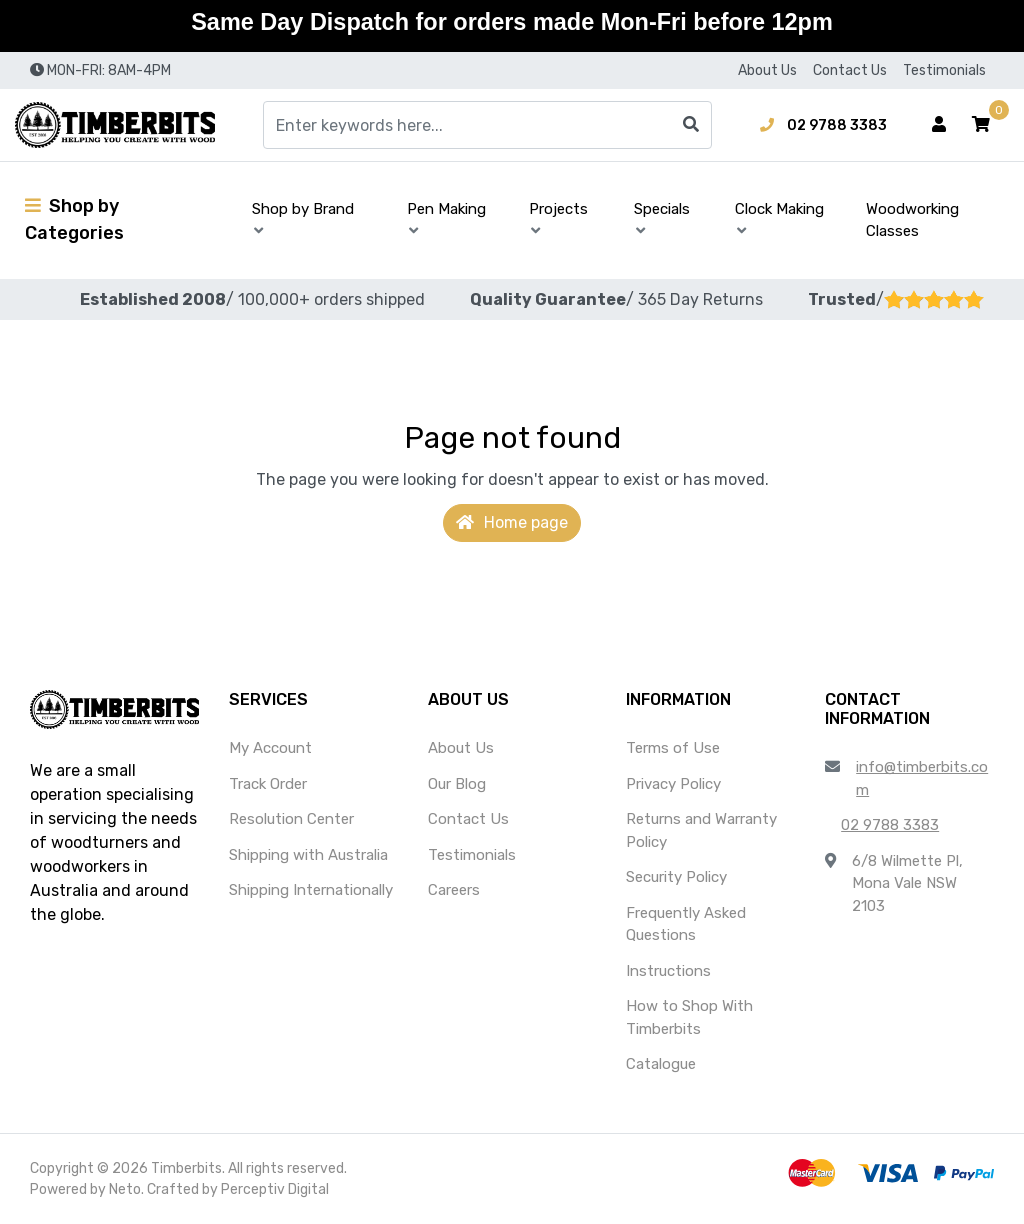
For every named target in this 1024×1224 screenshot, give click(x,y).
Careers (454, 890)
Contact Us (850, 70)
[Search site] (691, 125)
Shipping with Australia (308, 855)
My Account (270, 748)
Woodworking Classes (912, 220)
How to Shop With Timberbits (689, 1017)
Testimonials (944, 70)
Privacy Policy (673, 784)
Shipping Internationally (311, 890)
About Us (767, 70)
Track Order (268, 784)
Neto (125, 1189)
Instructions (668, 971)
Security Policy (676, 877)
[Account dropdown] (939, 125)
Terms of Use (673, 748)
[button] (981, 125)
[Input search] (487, 125)
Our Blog (457, 784)
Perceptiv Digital (275, 1189)
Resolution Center (291, 819)
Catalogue (661, 1064)
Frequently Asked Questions (686, 924)
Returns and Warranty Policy (701, 830)
